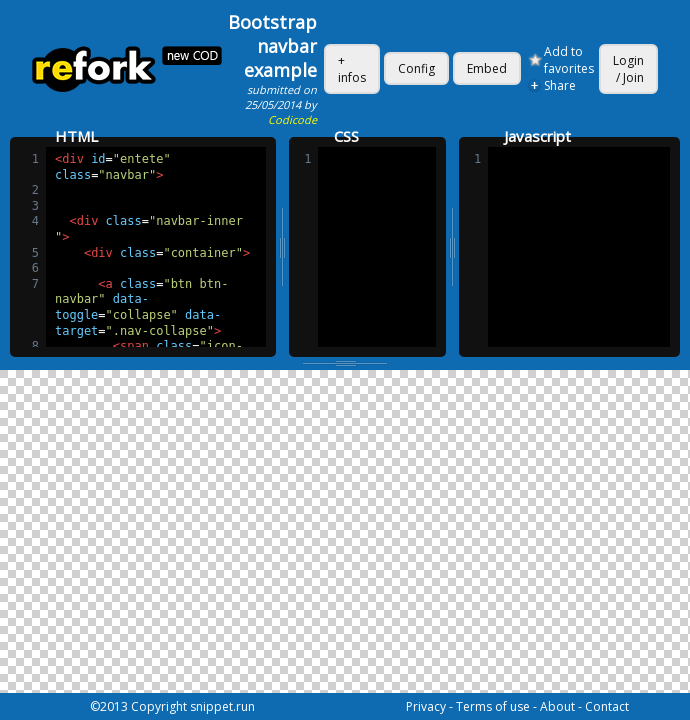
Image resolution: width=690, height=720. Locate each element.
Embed (487, 68)
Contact (607, 706)
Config (416, 68)
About (557, 706)
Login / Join (628, 69)
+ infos (352, 69)
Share (560, 85)
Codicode (292, 119)
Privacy (426, 706)
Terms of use (493, 706)
